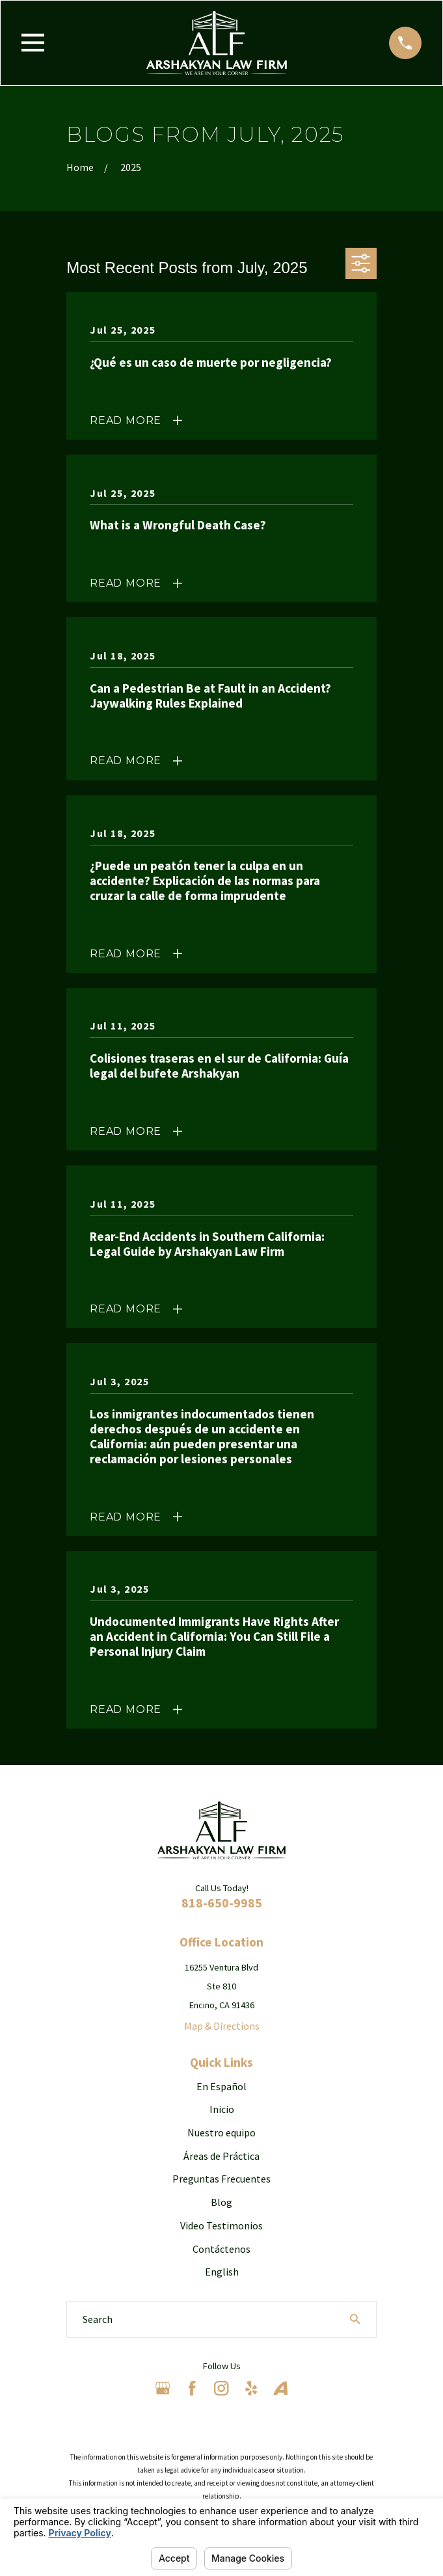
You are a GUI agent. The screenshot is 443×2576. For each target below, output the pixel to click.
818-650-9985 (221, 1902)
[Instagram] (221, 2388)
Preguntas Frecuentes (221, 2178)
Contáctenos (221, 2248)
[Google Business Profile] (162, 2388)
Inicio (221, 2109)
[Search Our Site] (355, 2319)
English (222, 2271)
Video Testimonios (221, 2225)
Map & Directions (222, 2025)
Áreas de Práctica (221, 2155)
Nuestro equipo (221, 2132)
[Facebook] (192, 2388)
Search (98, 2319)
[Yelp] (251, 2388)
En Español (221, 2086)
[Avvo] (280, 2388)
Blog (221, 2202)
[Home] (216, 43)
